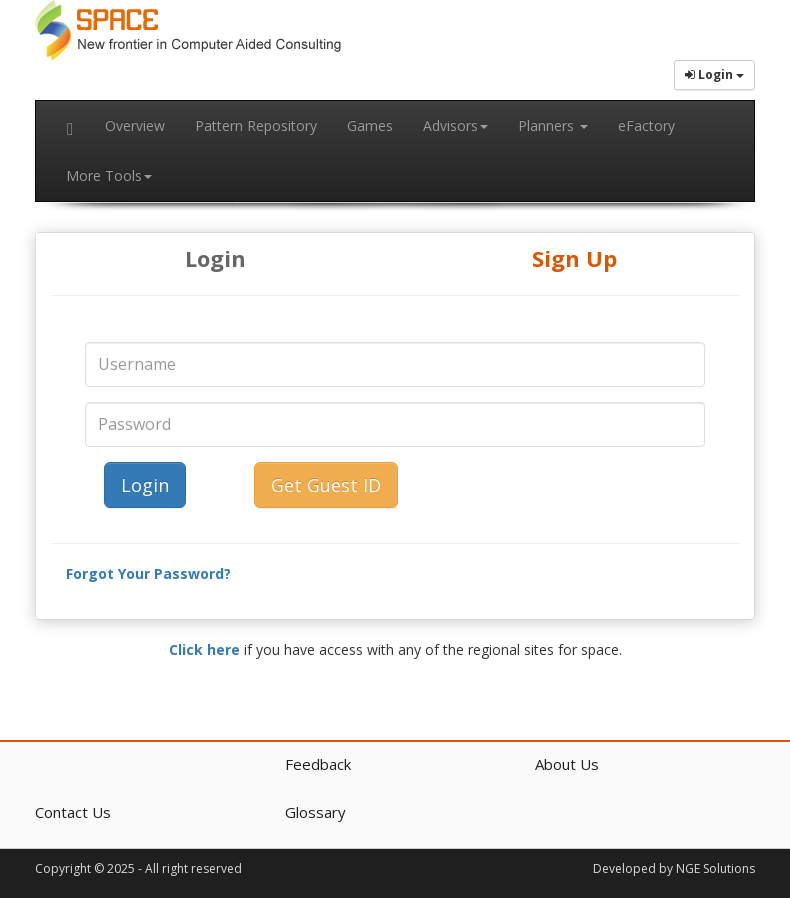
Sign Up (574, 258)
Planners (553, 125)
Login (215, 258)
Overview (135, 125)
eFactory (646, 125)
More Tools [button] (109, 175)
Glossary (315, 812)
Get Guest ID (326, 485)
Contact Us (73, 812)
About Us (567, 764)
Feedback (318, 764)
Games (370, 125)
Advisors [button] (455, 125)
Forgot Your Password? (148, 573)
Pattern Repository (256, 125)
